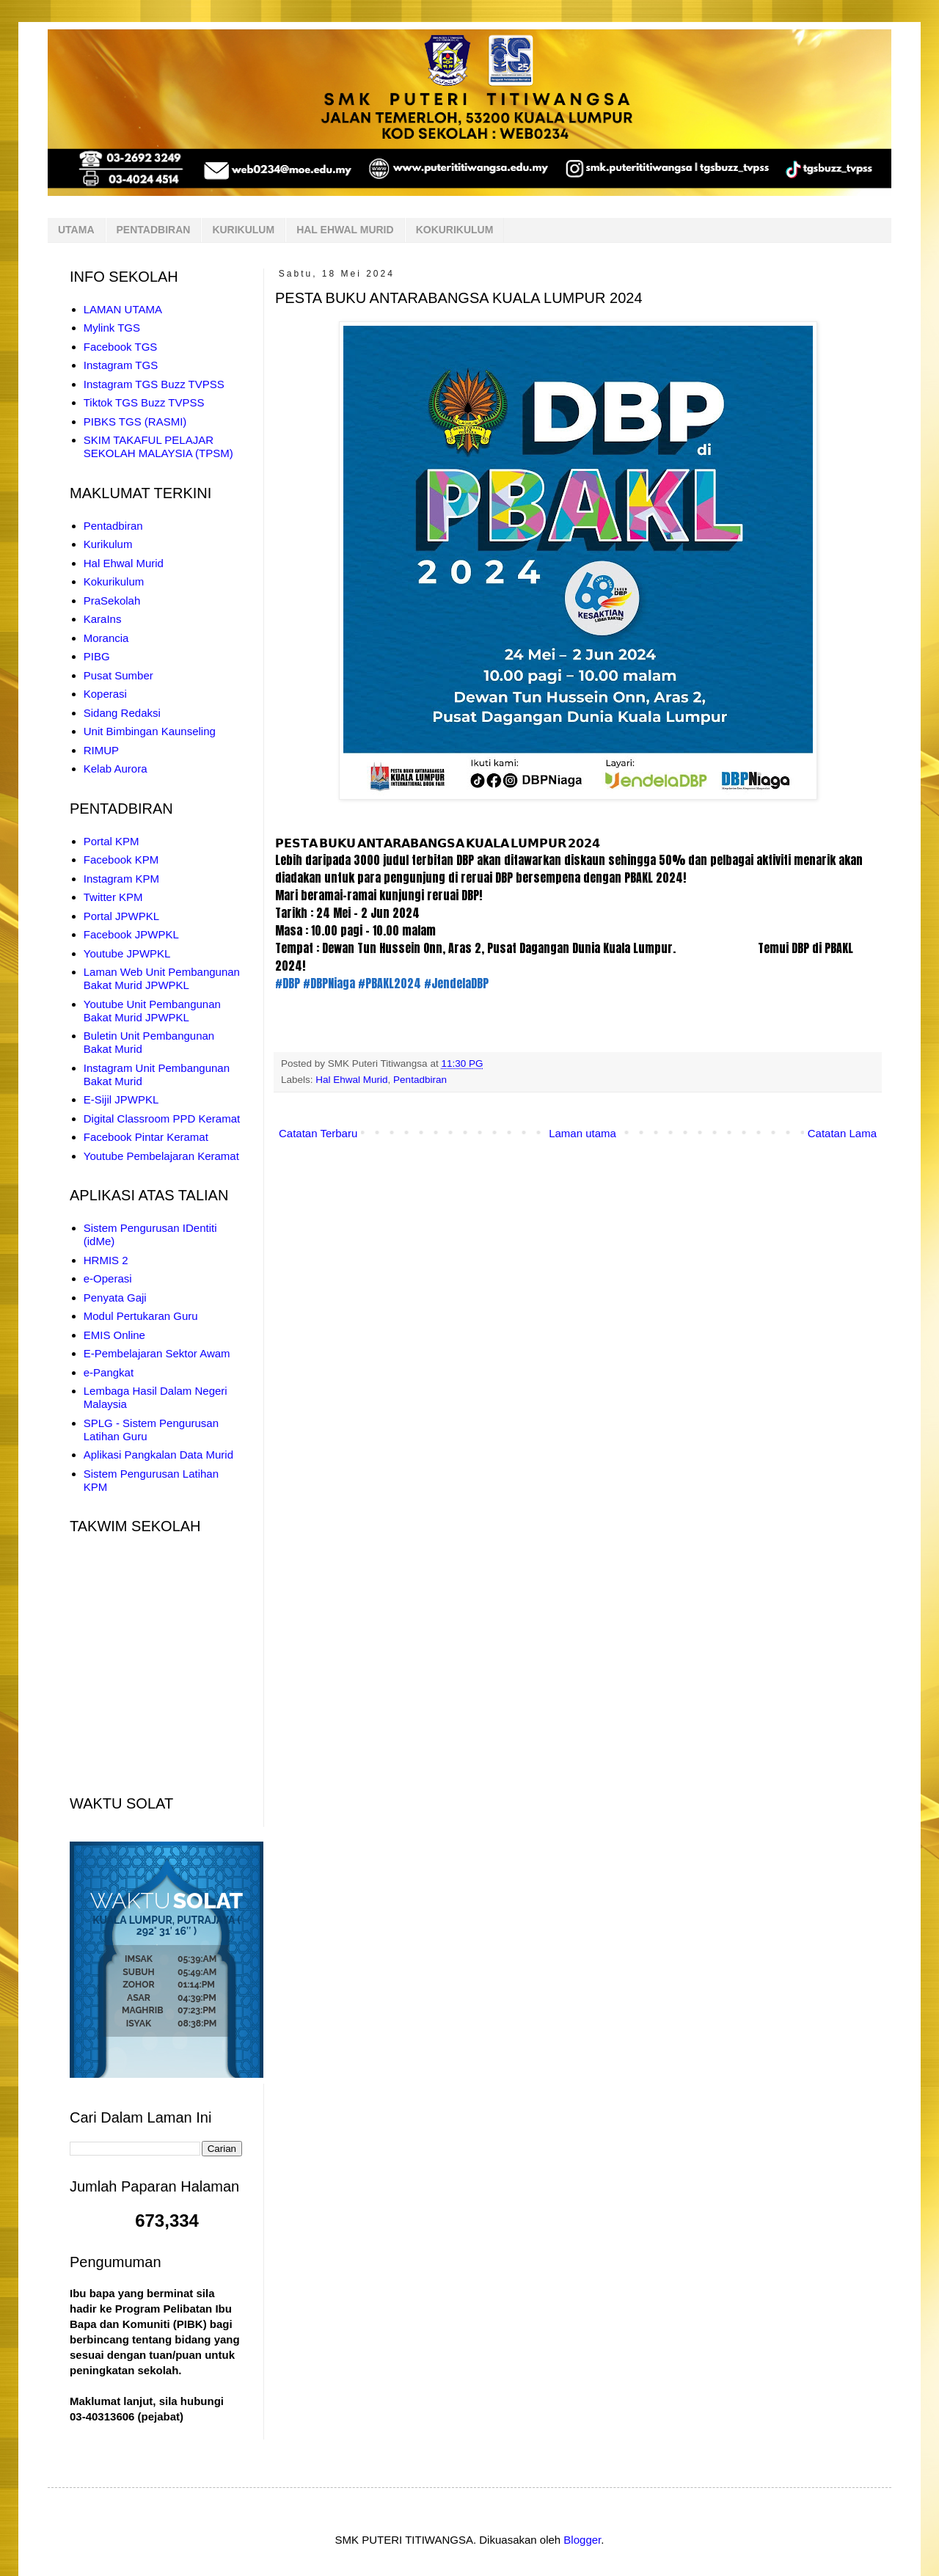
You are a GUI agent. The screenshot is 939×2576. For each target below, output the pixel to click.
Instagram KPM (121, 878)
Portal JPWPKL (121, 916)
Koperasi (105, 693)
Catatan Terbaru (318, 1133)
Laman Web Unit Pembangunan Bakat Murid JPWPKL (162, 978)
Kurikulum (108, 544)
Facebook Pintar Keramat (146, 1137)
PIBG (97, 656)
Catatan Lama (842, 1133)
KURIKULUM (243, 230)
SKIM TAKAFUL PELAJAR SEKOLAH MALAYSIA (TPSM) (158, 446)
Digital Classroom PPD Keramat (162, 1118)
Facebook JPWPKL (131, 934)
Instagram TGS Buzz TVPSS (154, 384)
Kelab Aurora (115, 768)
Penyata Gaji (115, 1297)
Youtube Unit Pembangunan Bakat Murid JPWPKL (152, 1011)
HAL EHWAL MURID (344, 230)
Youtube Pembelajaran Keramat (161, 1156)
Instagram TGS (121, 365)
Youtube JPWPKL (127, 953)
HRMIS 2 (106, 1260)
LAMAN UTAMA (123, 309)
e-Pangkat (109, 1372)
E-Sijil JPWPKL (121, 1099)
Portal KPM (111, 841)
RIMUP (101, 750)
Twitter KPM (113, 897)
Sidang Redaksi (122, 713)
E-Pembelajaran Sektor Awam (157, 1353)
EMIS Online (114, 1335)
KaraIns (103, 619)
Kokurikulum (114, 581)
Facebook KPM (121, 859)
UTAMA (76, 230)
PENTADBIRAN (154, 230)
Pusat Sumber (118, 675)
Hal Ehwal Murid (351, 1079)
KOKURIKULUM (455, 230)
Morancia (106, 638)
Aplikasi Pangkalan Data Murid (158, 1454)
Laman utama (582, 1133)
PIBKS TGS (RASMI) (135, 421)
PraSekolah (112, 600)
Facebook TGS (121, 346)
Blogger (582, 2539)
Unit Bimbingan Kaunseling (150, 731)
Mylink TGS (112, 327)
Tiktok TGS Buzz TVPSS (144, 402)
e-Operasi (108, 1278)
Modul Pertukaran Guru (141, 1316)
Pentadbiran (420, 1079)
